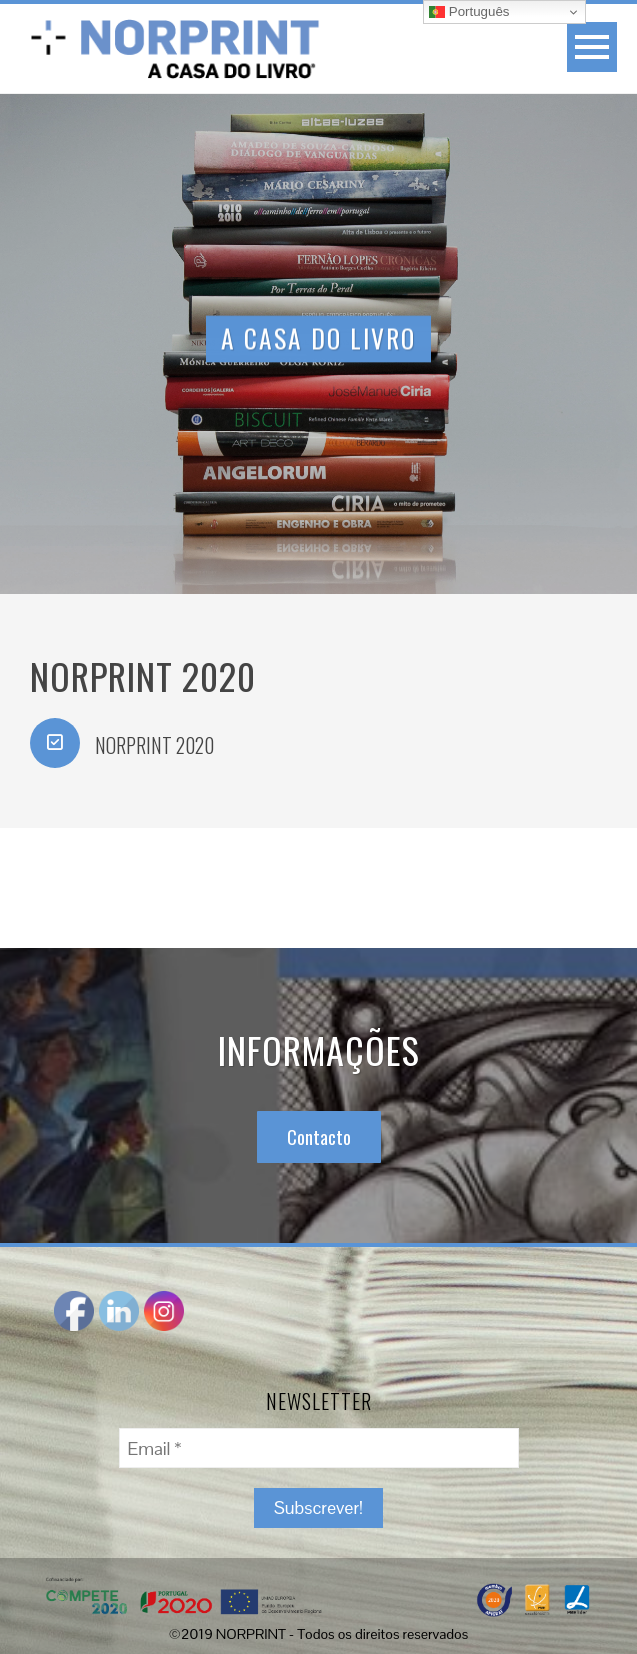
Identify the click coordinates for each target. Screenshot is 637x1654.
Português (469, 12)
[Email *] (319, 1448)
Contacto (319, 1137)
